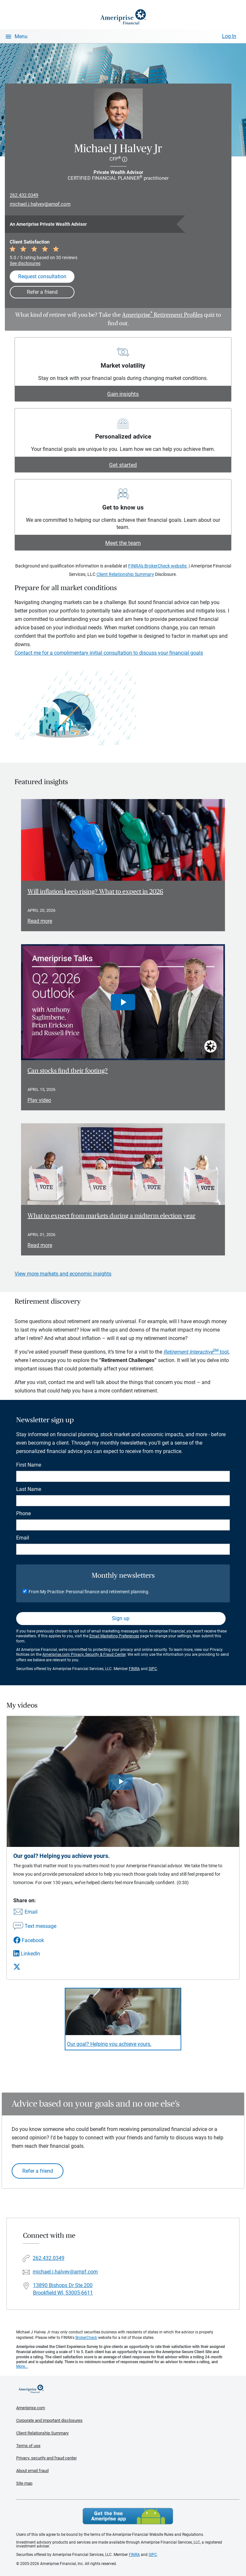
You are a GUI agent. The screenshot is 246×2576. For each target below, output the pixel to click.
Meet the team (123, 543)
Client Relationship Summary (125, 574)
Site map (24, 2483)
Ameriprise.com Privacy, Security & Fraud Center (84, 1654)
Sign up (120, 1618)
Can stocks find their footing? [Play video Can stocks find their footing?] (68, 1071)
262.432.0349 (24, 195)
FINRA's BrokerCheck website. (158, 565)
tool (196, 1352)
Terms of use (28, 2445)
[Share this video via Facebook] (34, 1940)
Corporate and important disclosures (49, 2420)
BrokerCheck (86, 2337)
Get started (123, 465)
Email (22, 1538)
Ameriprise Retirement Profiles (162, 315)
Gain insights (123, 394)
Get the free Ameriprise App (128, 2516)
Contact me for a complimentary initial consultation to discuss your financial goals (109, 653)
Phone (23, 1513)
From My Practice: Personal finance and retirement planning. (89, 1591)
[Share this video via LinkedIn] (34, 1953)
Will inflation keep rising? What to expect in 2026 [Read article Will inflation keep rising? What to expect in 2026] (95, 891)
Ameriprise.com (30, 2407)
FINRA (134, 1668)
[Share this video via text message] (34, 1926)
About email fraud (32, 2470)
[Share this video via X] (34, 1966)
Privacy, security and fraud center (46, 2458)
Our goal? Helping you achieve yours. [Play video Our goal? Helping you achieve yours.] (109, 2044)
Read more (40, 921)
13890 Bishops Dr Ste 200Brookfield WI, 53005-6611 (63, 2289)
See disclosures (25, 263)
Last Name (28, 1489)
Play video (39, 1100)
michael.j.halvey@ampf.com (40, 204)
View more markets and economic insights (63, 1274)
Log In (229, 36)
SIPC (153, 1668)
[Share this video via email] (34, 1912)
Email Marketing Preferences (114, 1636)
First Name (28, 1465)
